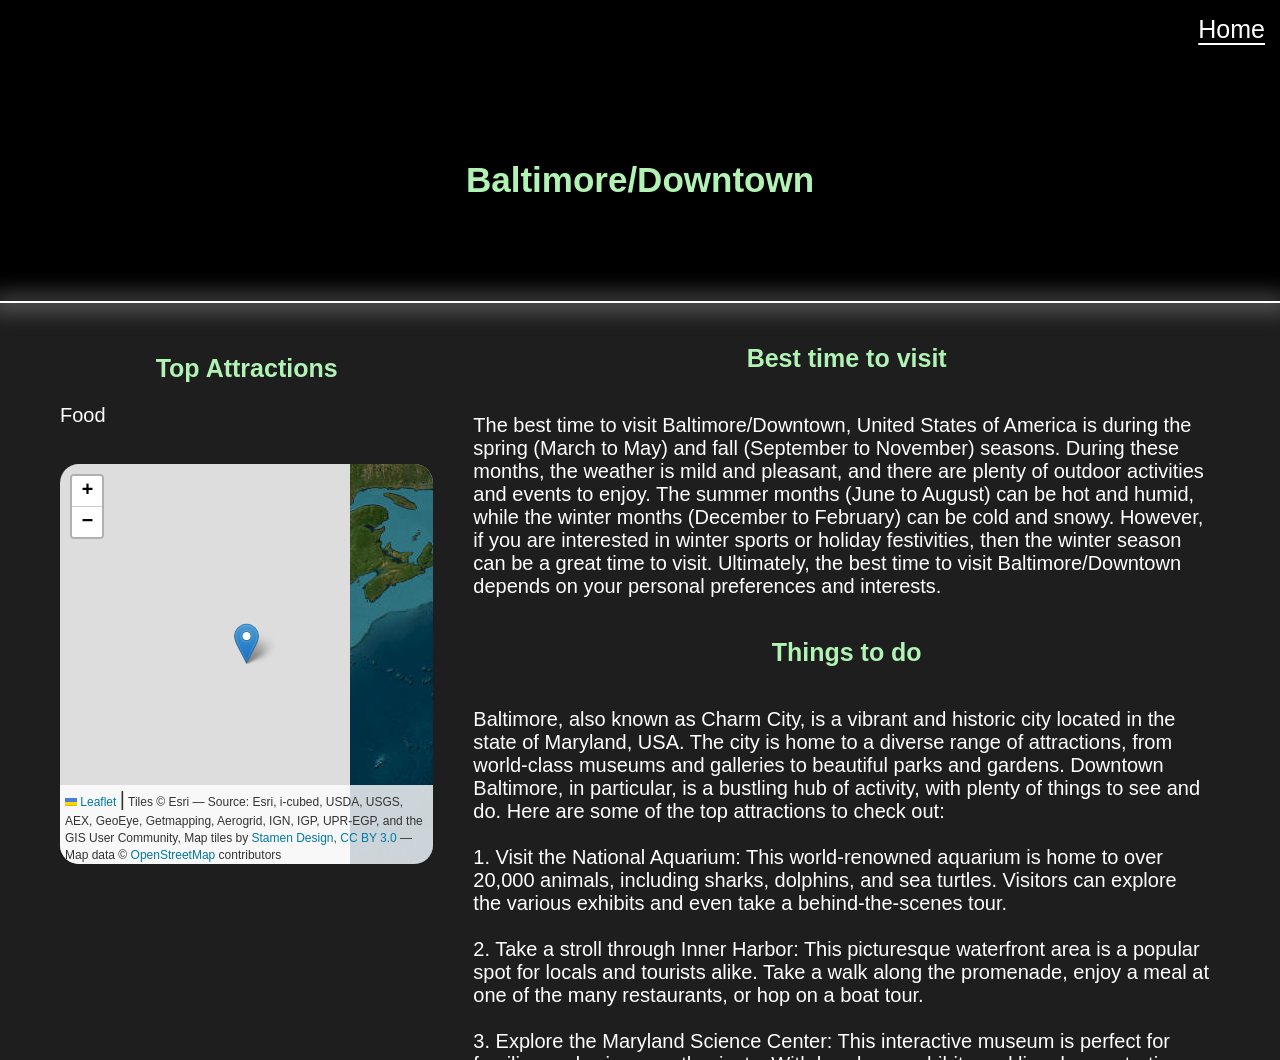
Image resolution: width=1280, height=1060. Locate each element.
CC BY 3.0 (368, 838)
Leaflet (90, 802)
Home (1231, 29)
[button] (246, 643)
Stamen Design (293, 838)
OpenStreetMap (173, 855)
